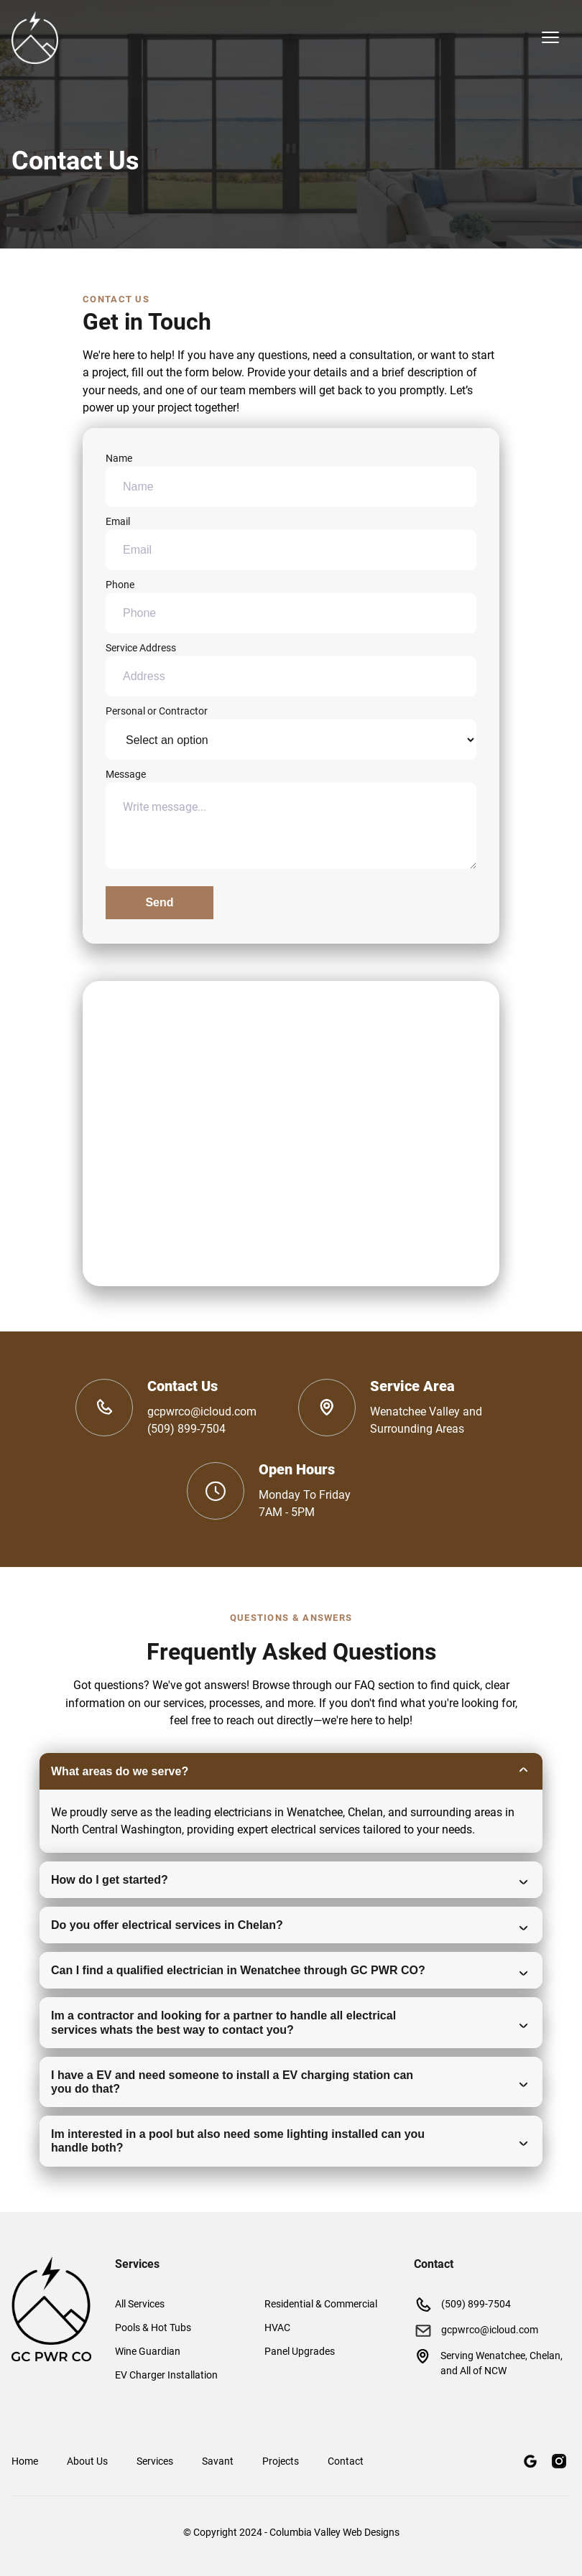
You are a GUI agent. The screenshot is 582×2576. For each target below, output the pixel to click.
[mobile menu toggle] (550, 37)
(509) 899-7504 (186, 1429)
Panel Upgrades (299, 2351)
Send (159, 902)
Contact (346, 2461)
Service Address (291, 669)
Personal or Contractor (291, 732)
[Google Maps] (530, 2461)
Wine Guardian (147, 2351)
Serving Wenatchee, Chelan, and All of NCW (488, 2362)
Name (291, 479)
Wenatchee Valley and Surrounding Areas (426, 1420)
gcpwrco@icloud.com (202, 1411)
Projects (280, 2461)
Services (155, 2461)
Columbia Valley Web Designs (334, 2532)
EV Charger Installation (166, 2375)
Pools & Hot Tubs (153, 2327)
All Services (140, 2304)
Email (291, 543)
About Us (87, 2461)
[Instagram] (559, 2461)
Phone (291, 606)
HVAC (277, 2327)
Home (24, 2461)
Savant (218, 2461)
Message (291, 818)
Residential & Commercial (320, 2304)
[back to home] (34, 37)
